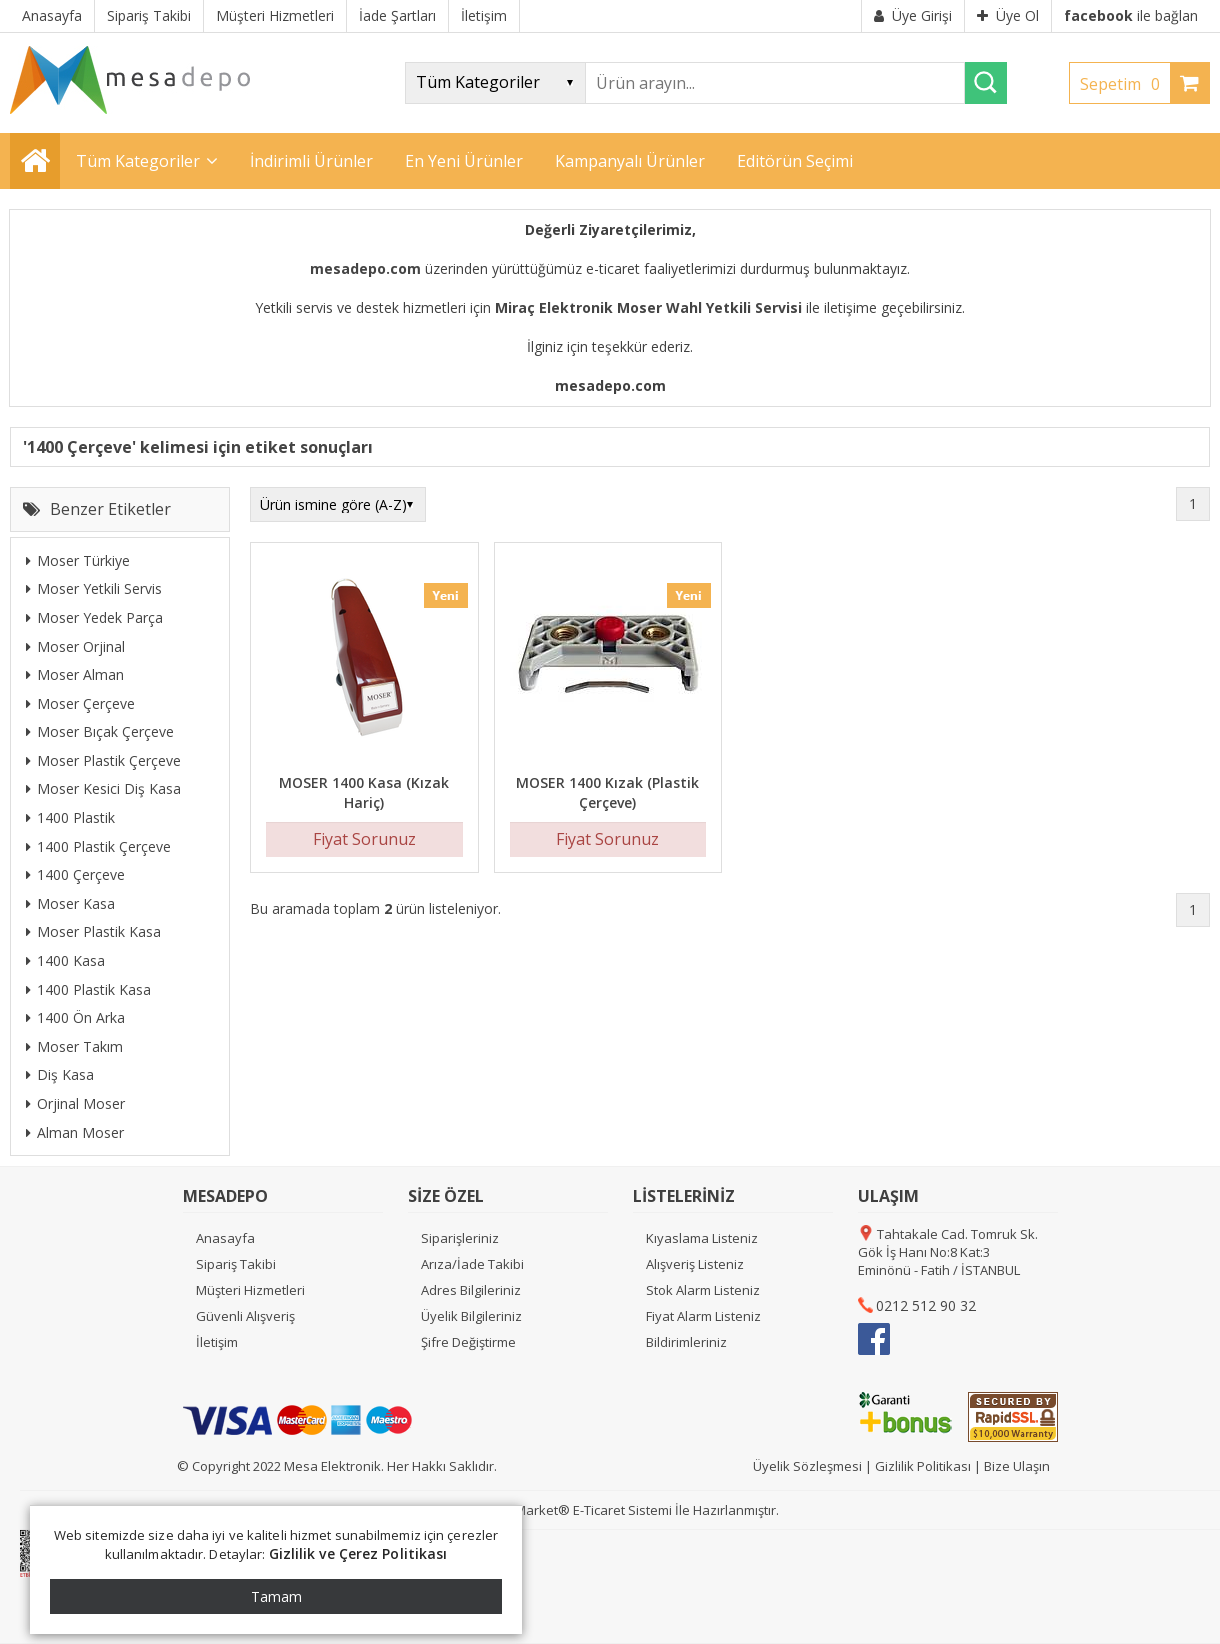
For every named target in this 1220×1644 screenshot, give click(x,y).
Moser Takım (74, 1046)
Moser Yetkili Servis (94, 588)
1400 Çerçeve (75, 874)
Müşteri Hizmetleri (250, 1290)
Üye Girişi (913, 15)
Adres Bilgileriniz (471, 1290)
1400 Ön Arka (75, 1017)
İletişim (217, 1342)
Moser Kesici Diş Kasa (103, 788)
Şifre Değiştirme (468, 1342)
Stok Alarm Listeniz (703, 1290)
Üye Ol (1008, 15)
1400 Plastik (70, 817)
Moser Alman (75, 674)
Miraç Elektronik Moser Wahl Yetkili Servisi (648, 307)
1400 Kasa (65, 960)
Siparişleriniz (460, 1238)
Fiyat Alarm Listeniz (703, 1316)
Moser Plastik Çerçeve (103, 760)
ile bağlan (1131, 15)
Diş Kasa (60, 1074)
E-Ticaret (599, 1510)
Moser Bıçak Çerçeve (100, 731)
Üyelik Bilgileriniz (471, 1316)
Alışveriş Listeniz (695, 1264)
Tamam (276, 1596)
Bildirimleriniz (686, 1342)
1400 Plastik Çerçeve (98, 846)
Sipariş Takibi (236, 1264)
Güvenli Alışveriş (245, 1316)
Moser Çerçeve (80, 703)
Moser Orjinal (75, 646)
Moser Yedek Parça (94, 617)
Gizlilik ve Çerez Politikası (358, 1553)
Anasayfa (225, 1238)
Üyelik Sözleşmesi (807, 1466)
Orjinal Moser (75, 1103)
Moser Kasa (70, 903)
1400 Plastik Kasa (88, 989)
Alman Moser (75, 1132)
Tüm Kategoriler (138, 161)
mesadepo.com (365, 268)
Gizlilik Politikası (923, 1466)
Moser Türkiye (78, 560)
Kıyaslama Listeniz (702, 1238)
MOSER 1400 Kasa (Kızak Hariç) (364, 792)
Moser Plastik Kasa (93, 931)
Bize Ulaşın (1017, 1466)
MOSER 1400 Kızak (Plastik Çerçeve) (607, 792)
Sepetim (1125, 84)
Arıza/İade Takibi (472, 1264)
